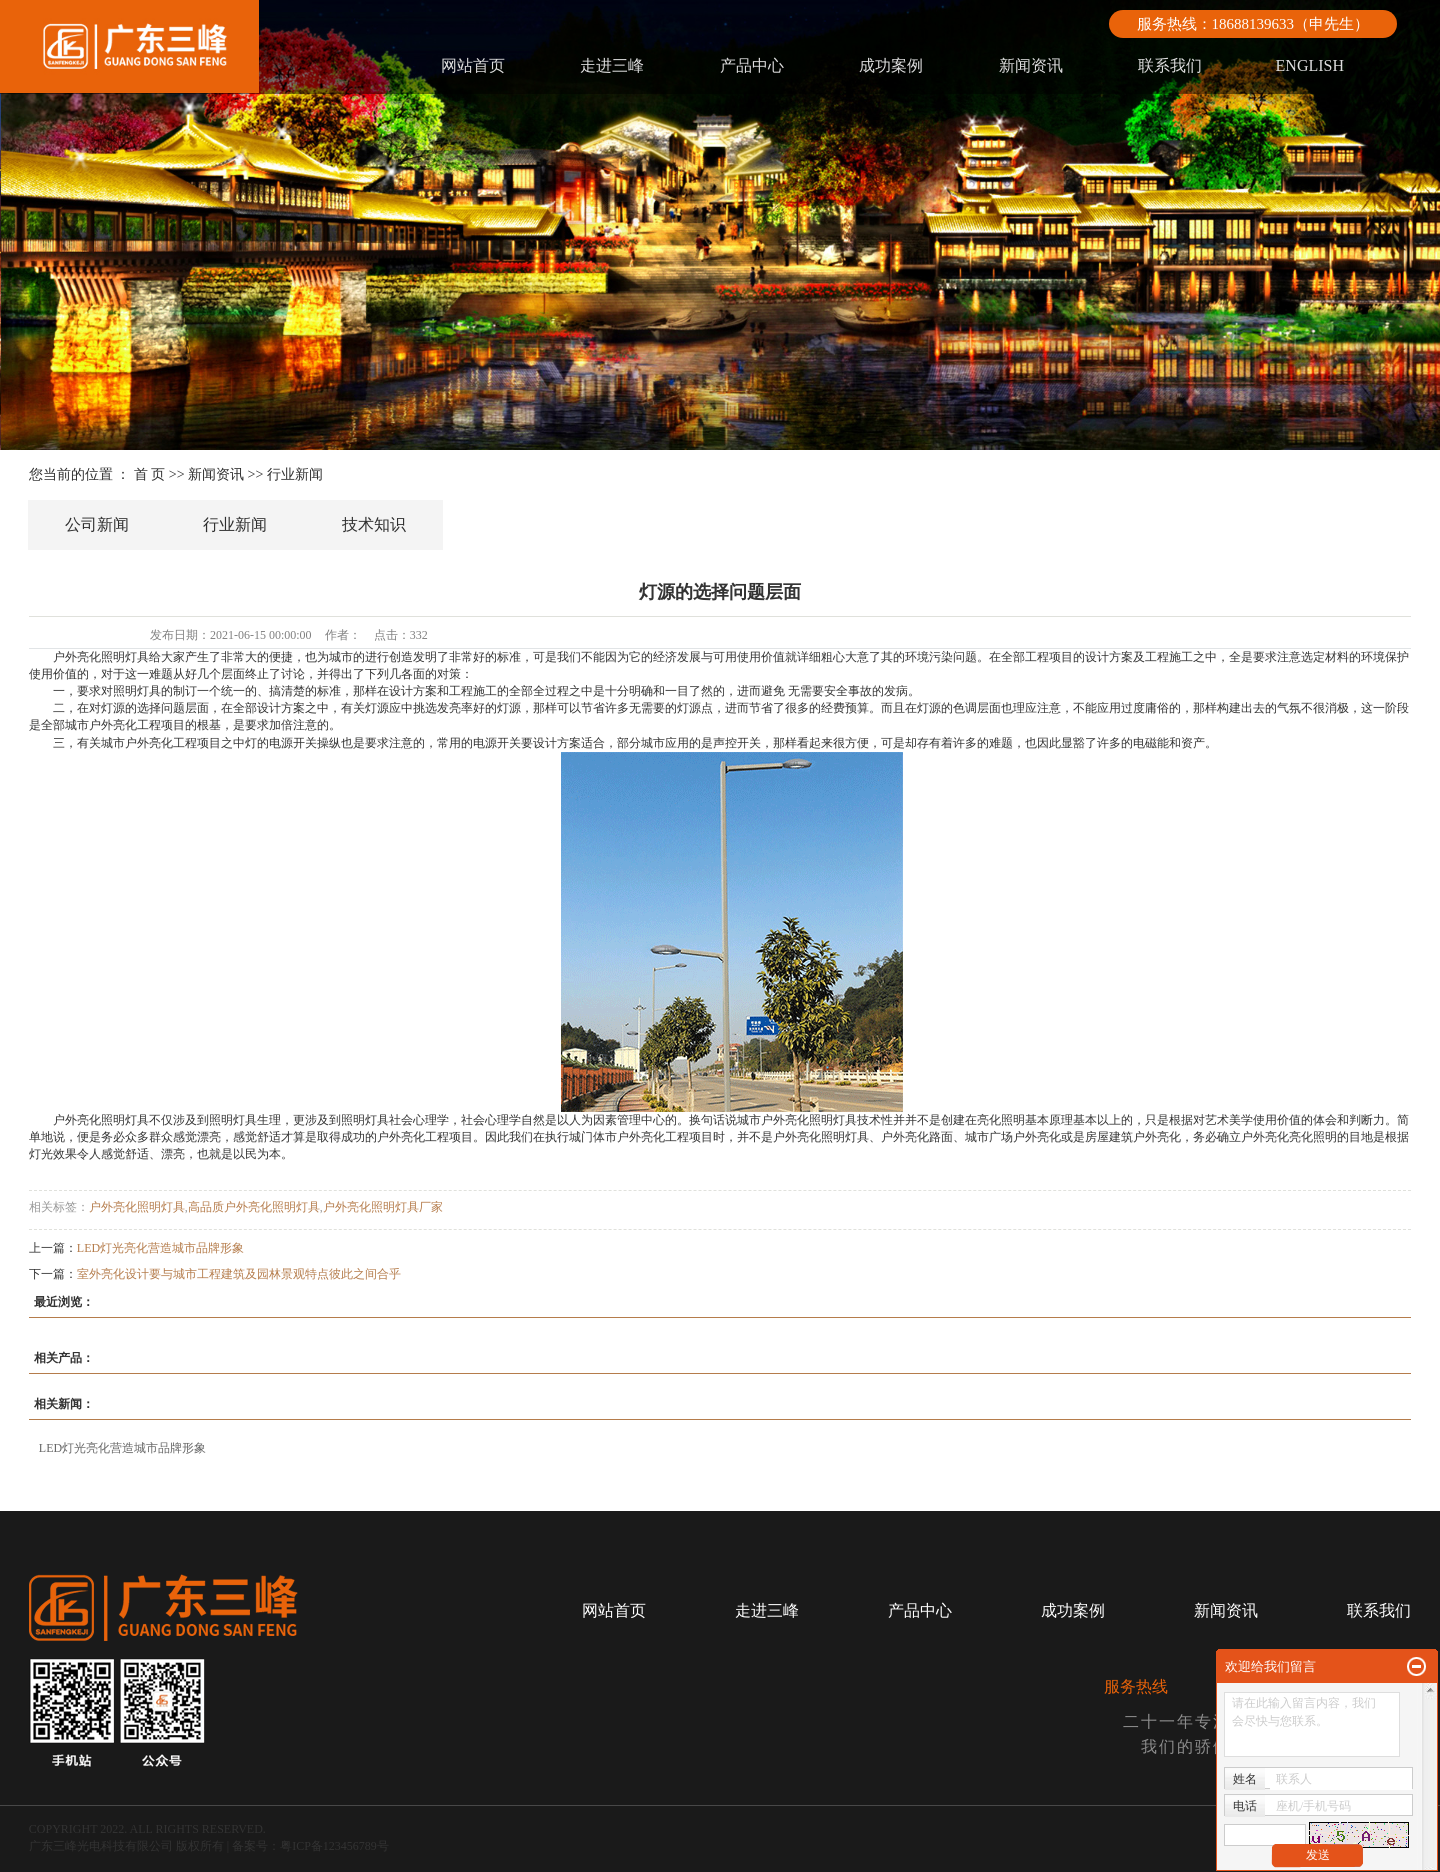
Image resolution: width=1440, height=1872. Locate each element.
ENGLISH (1310, 65)
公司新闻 (97, 524)
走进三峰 (612, 65)
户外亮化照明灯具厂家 (383, 1207)
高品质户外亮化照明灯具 (254, 1207)
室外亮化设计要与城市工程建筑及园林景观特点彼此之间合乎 (239, 1274)
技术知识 (374, 524)
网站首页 (473, 65)
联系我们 (1170, 65)
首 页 (150, 474)
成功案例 (891, 65)
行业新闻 (295, 474)
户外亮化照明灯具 (137, 1207)
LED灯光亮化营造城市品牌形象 (160, 1248)
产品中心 (752, 65)
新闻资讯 (1031, 65)
